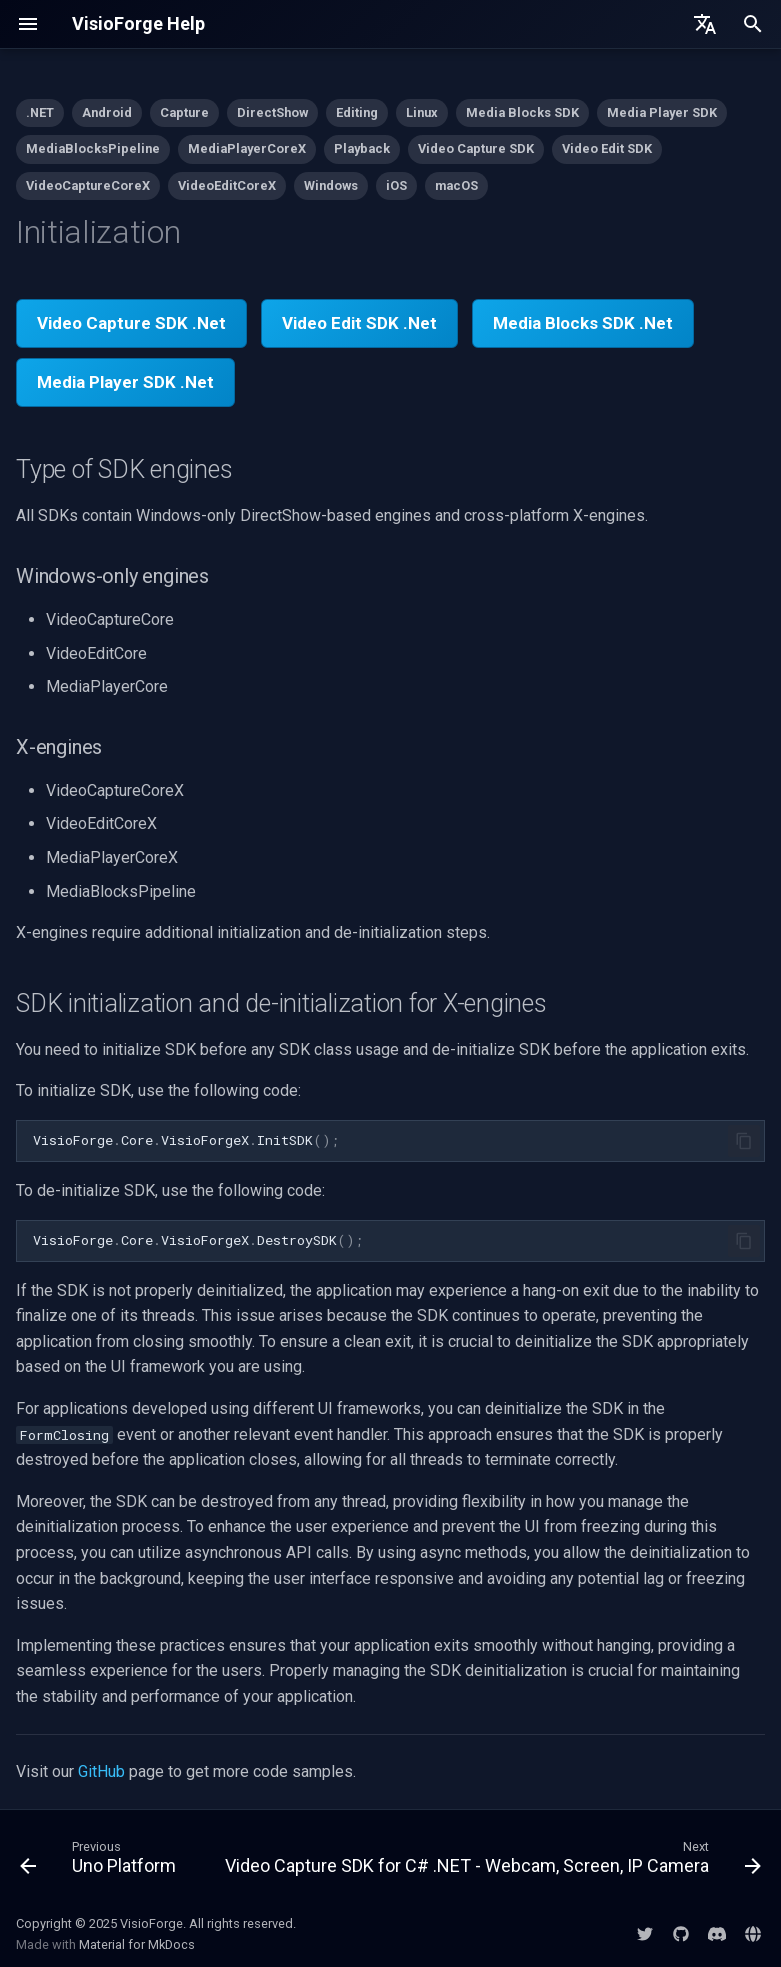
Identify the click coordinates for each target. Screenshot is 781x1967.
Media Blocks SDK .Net (583, 323)
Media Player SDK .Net (125, 382)
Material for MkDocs (137, 1944)
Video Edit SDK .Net (359, 323)
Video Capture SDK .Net (131, 323)
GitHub (101, 1771)
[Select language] (705, 24)
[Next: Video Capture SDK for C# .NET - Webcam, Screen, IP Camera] (491, 1862)
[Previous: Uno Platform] (100, 1862)
